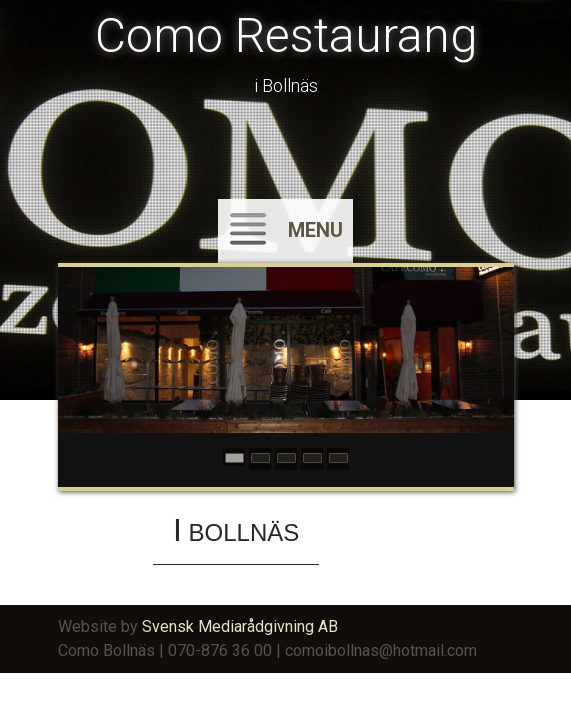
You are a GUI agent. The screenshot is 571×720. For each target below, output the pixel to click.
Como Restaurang (286, 35)
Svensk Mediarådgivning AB (240, 626)
